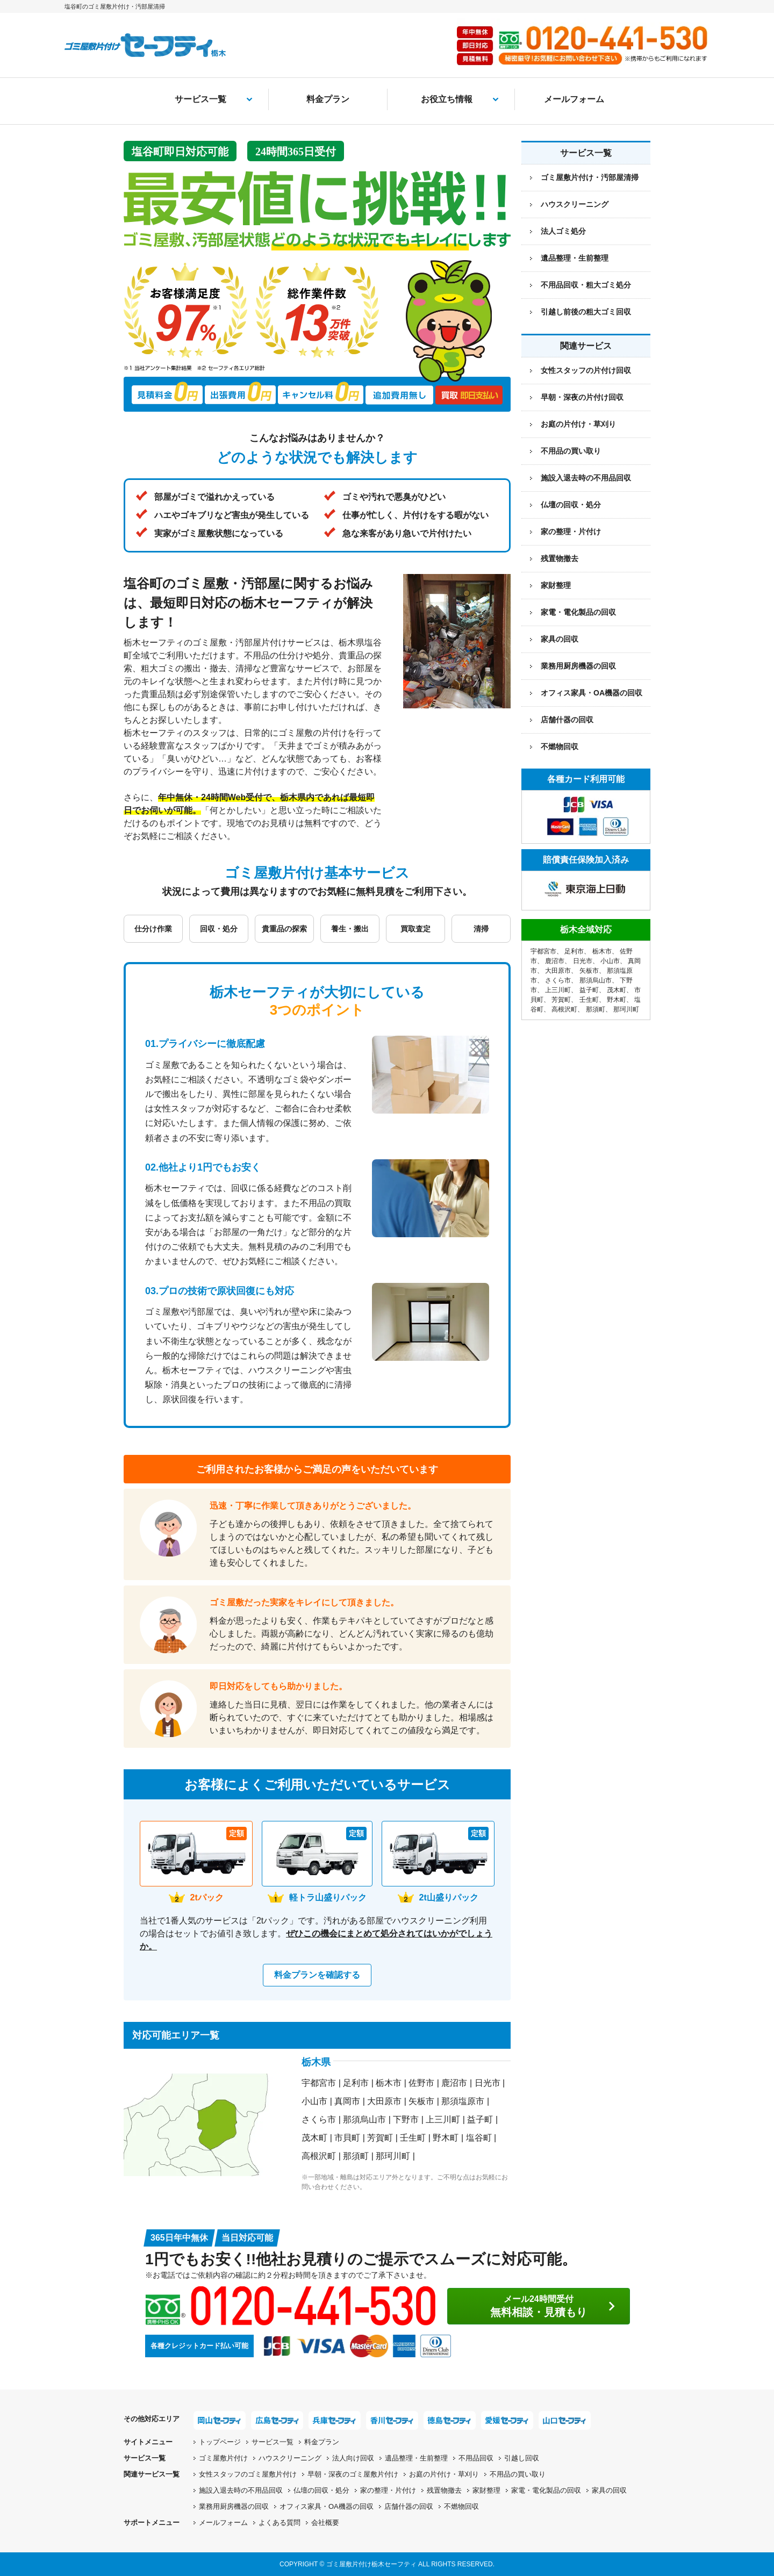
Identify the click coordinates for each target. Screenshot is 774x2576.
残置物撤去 (559, 558)
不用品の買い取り (571, 451)
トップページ (220, 2442)
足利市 (356, 2082)
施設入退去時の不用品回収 (586, 477)
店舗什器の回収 (567, 719)
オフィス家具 (591, 692)
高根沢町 (319, 2156)
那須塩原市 (462, 2101)
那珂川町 (393, 2156)
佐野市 (421, 2082)
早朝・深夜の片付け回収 (582, 397)
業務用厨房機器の (578, 666)
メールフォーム (574, 99)
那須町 (356, 2156)
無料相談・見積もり (538, 2306)
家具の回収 (559, 639)
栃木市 (389, 2082)
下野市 (406, 2119)
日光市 (487, 2082)
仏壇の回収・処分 (571, 504)
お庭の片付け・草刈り (578, 424)
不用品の (518, 2474)
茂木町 (314, 2137)
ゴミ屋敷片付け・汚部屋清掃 (590, 177)
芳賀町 (380, 2137)
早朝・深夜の (352, 2474)
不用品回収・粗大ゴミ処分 (586, 285)
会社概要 (325, 2522)
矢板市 (421, 2101)
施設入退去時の (241, 2490)
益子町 (480, 2119)
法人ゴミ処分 (563, 231)
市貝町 (347, 2137)
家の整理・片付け (571, 531)
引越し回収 (521, 2458)
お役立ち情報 (446, 99)
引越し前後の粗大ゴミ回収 (586, 311)
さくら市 (319, 2119)
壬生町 (413, 2137)
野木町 (445, 2137)
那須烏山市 (364, 2119)
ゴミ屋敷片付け (223, 2458)
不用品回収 (475, 2458)
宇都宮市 (319, 2082)
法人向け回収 (353, 2458)
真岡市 (347, 2101)
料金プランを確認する (317, 1974)
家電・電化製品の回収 (578, 612)
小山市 (314, 2101)
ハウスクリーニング (574, 204)
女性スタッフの (248, 2474)
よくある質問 (279, 2522)
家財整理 (556, 585)
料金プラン (327, 99)
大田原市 (384, 2101)
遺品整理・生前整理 (574, 258)
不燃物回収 (559, 746)
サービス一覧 (200, 99)
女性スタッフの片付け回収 (586, 370)
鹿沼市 (454, 2082)
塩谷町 (479, 2137)
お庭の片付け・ (444, 2474)
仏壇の (321, 2490)
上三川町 (443, 2119)
